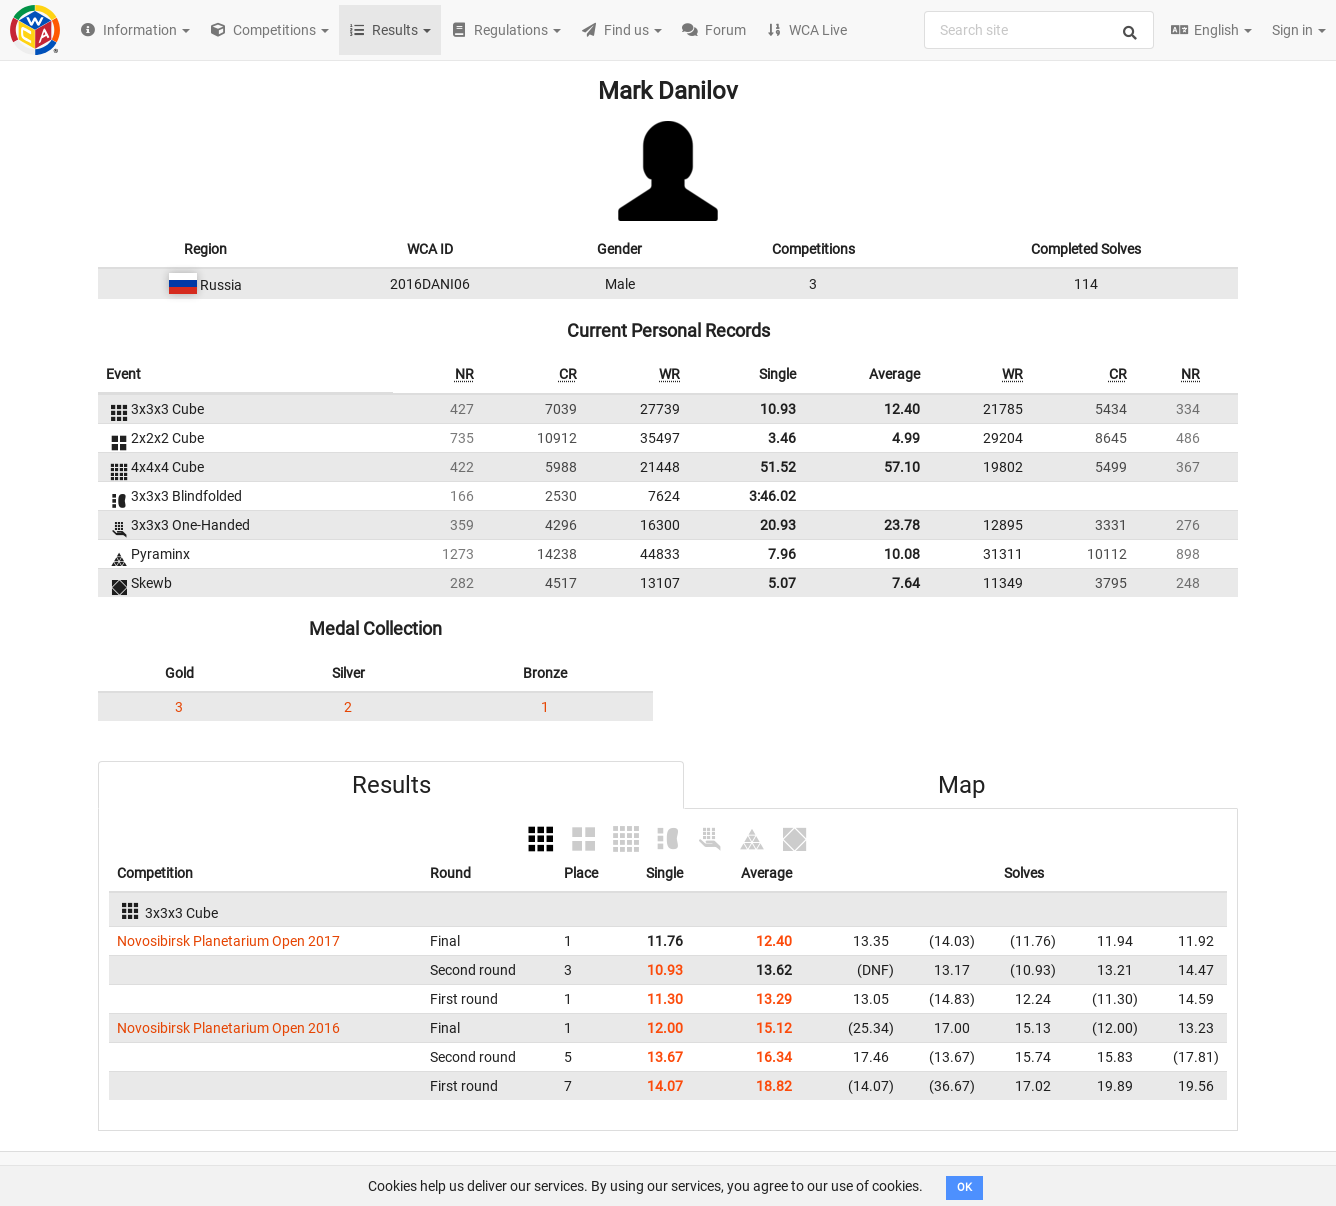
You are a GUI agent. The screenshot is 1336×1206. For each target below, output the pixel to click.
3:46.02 (772, 496)
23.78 (902, 525)
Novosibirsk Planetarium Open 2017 (228, 941)
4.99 (906, 438)
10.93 (778, 409)
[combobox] (1039, 30)
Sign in (1299, 30)
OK (964, 1187)
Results (391, 785)
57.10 (902, 467)
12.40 (902, 409)
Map (961, 785)
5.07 (782, 583)
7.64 (906, 583)
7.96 (782, 554)
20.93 (778, 525)
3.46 (782, 438)
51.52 (778, 467)
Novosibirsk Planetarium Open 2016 (228, 1028)
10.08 (902, 554)
